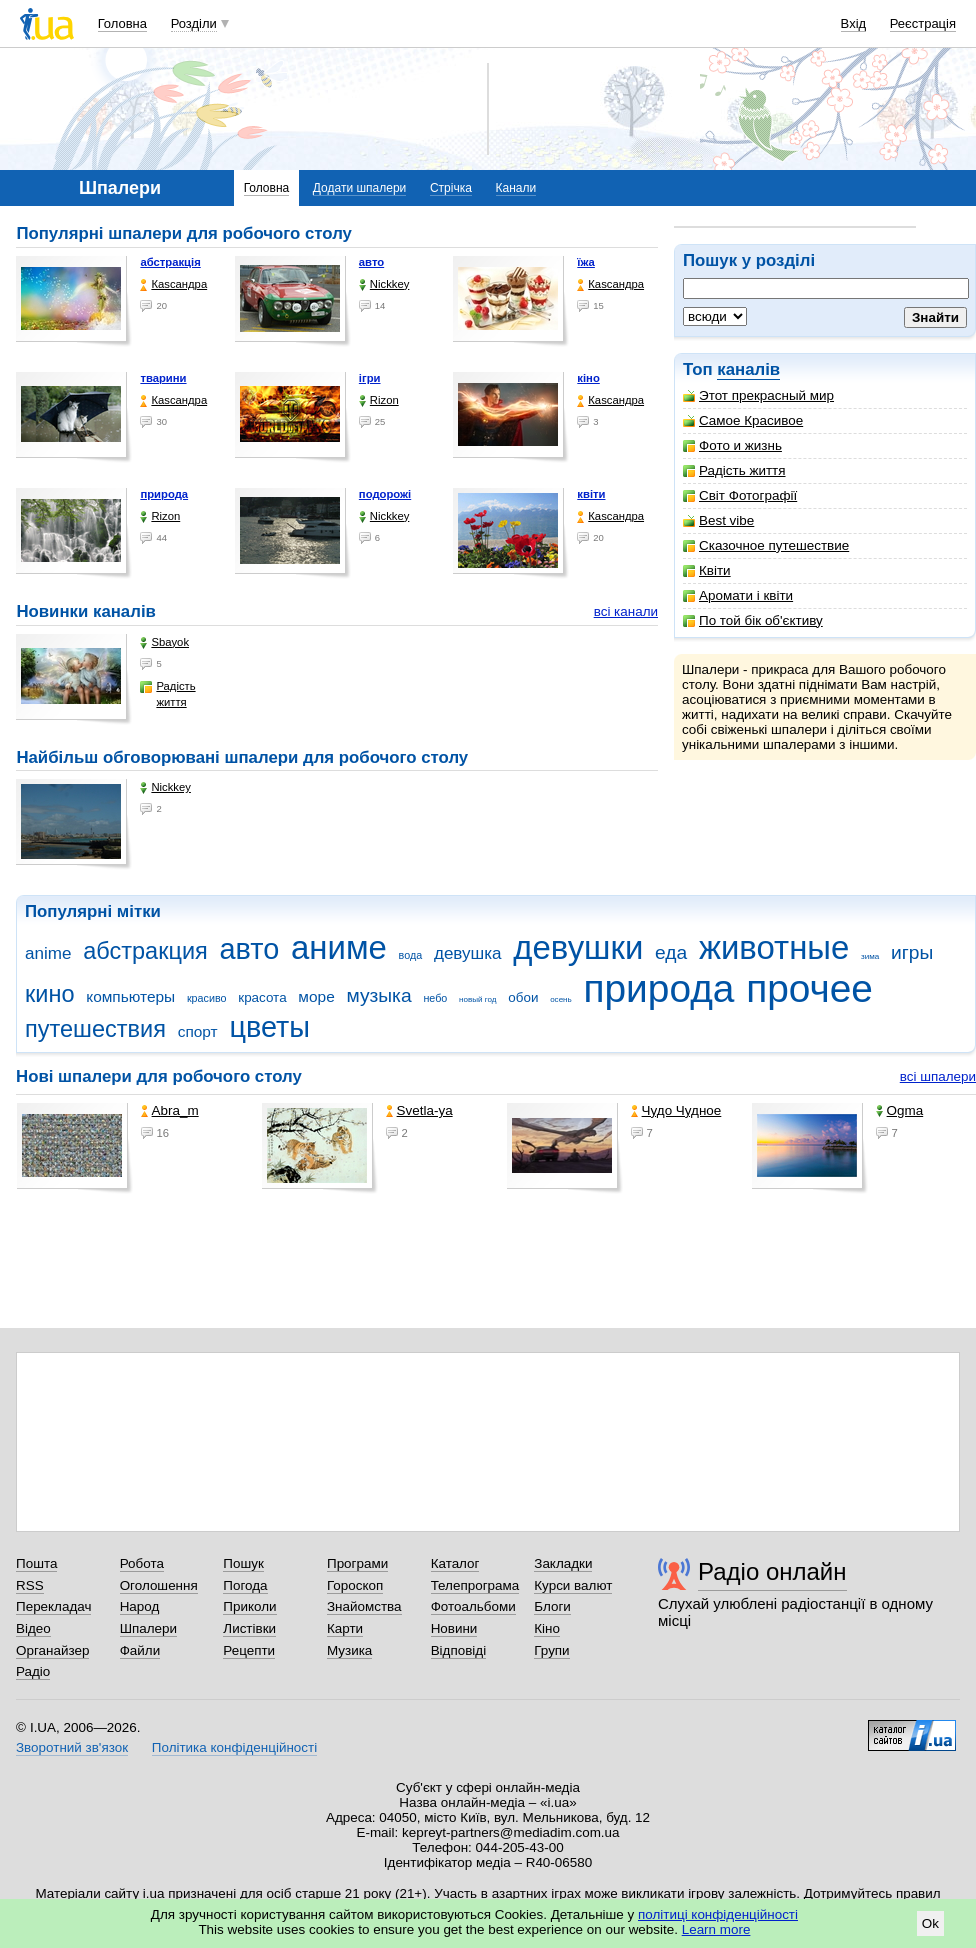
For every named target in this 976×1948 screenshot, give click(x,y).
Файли (140, 1650)
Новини (454, 1628)
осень (561, 999)
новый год (477, 999)
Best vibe (718, 520)
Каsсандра (173, 284)
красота (262, 997)
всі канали (626, 611)
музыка (378, 995)
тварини (163, 378)
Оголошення (159, 1585)
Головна (122, 23)
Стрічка (451, 188)
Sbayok (164, 642)
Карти (345, 1628)
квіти (591, 494)
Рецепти (249, 1650)
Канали (516, 188)
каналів (748, 369)
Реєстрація (923, 23)
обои (523, 997)
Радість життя (734, 470)
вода (411, 955)
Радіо (33, 1671)
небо (435, 998)
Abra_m (170, 1110)
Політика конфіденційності (234, 1747)
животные (774, 947)
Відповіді (459, 1650)
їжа (586, 262)
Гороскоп (355, 1585)
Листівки (249, 1628)
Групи (551, 1650)
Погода (245, 1585)
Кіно (547, 1628)
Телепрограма (475, 1585)
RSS (30, 1585)
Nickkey (384, 284)
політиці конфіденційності (718, 1914)
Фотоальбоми (473, 1606)
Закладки (563, 1563)
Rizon (379, 400)
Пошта (36, 1563)
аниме (339, 947)
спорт (198, 1031)
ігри (370, 378)
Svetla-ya (419, 1110)
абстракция (145, 951)
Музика (349, 1650)
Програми (357, 1563)
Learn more (716, 1929)
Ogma (900, 1110)
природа (164, 494)
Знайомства (364, 1606)
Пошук (243, 1563)
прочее (809, 988)
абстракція (170, 262)
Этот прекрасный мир (758, 395)
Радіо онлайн (772, 1571)
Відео (33, 1628)
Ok (930, 1923)
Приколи (249, 1606)
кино (50, 994)
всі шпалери (938, 1076)
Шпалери (148, 1628)
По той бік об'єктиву (753, 620)
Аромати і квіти (738, 595)
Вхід (854, 23)
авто (371, 262)
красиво (207, 998)
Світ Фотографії (740, 495)
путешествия (95, 1029)
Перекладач (53, 1606)
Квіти (707, 570)
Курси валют (573, 1585)
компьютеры (130, 996)
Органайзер (52, 1650)
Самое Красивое (743, 420)
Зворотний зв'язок (72, 1747)
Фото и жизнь (732, 445)
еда (671, 952)
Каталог (455, 1563)
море (316, 996)
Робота (142, 1563)
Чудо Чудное (676, 1110)
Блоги (552, 1606)
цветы (269, 1027)
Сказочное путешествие (766, 545)
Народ (140, 1606)
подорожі (385, 494)
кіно (588, 378)
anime (48, 953)
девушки (578, 947)
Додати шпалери (359, 188)
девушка (468, 953)
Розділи (194, 23)
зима (870, 956)
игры (912, 952)
